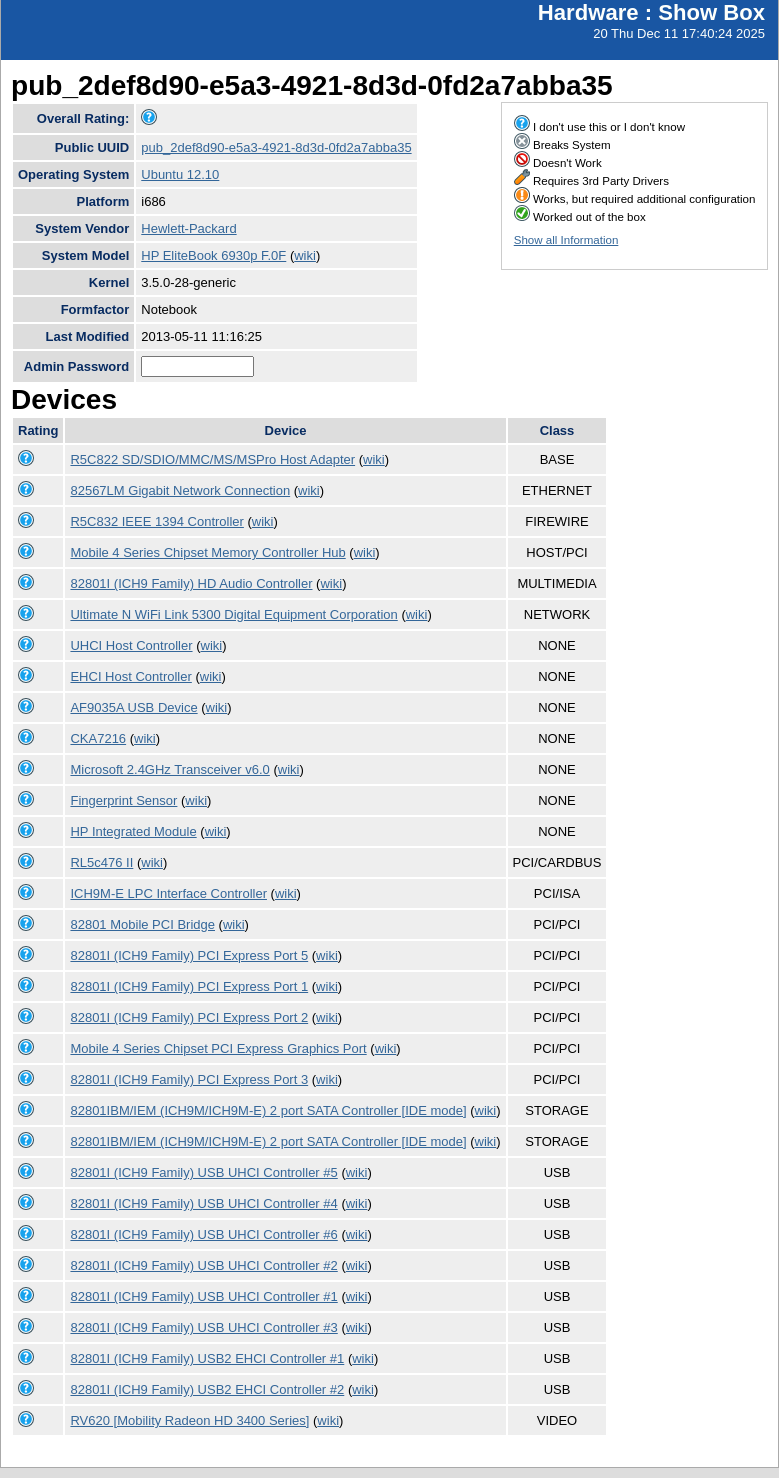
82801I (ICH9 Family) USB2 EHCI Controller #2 (207, 1389)
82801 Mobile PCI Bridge (142, 924)
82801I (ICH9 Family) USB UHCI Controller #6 (203, 1234)
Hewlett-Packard (188, 228)
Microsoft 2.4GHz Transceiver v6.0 (169, 769)
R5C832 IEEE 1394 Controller (156, 521)
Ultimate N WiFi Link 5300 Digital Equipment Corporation (233, 614)
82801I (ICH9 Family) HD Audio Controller (191, 583)
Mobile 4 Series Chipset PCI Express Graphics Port (218, 1048)
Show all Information (566, 240)
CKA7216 (98, 738)
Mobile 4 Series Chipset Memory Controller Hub (207, 552)
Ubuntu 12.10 (180, 174)
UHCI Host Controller (131, 645)
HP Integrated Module (133, 831)
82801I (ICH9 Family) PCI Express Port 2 (189, 1017)
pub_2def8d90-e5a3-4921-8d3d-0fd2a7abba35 (276, 147)
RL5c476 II (101, 862)
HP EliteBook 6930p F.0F (213, 255)
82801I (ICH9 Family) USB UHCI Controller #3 (203, 1327)
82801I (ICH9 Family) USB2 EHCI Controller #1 (207, 1358)
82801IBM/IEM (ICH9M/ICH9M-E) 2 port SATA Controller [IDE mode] (268, 1110)
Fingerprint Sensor (123, 800)
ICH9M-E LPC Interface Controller (168, 893)
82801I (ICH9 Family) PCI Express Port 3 (189, 1079)
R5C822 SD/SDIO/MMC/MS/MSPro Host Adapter (212, 459)
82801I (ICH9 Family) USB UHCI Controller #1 (203, 1296)
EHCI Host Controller (130, 676)
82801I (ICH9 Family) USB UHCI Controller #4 (203, 1203)
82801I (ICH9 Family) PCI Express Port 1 (189, 986)
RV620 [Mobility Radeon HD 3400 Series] (189, 1420)
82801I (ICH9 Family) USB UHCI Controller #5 (203, 1172)
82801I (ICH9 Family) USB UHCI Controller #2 (203, 1265)
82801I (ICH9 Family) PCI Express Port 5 (189, 955)
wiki (305, 255)
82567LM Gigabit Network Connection (180, 490)
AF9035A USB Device (133, 707)
